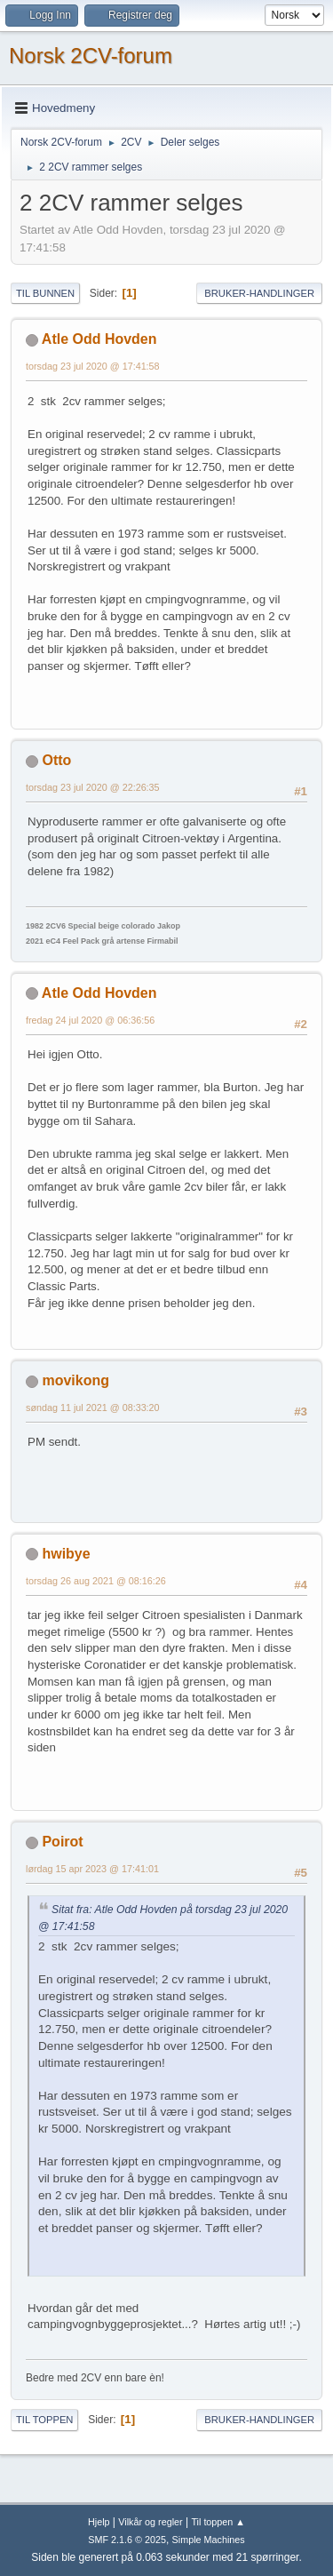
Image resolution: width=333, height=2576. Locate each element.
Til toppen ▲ (218, 2521)
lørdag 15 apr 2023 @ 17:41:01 (92, 1868)
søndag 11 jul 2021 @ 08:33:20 (93, 1407)
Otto (56, 760)
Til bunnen (45, 293)
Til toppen (44, 2419)
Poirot (62, 1841)
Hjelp (99, 2521)
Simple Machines (208, 2539)
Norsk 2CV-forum (90, 56)
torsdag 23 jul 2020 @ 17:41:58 (93, 366)
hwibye (66, 1553)
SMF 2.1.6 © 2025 (127, 2539)
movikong (75, 1380)
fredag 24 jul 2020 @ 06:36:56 (90, 1020)
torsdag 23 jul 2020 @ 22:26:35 (93, 787)
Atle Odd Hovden (99, 339)
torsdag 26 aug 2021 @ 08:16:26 (96, 1580)
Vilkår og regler (150, 2521)
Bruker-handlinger (259, 293)
